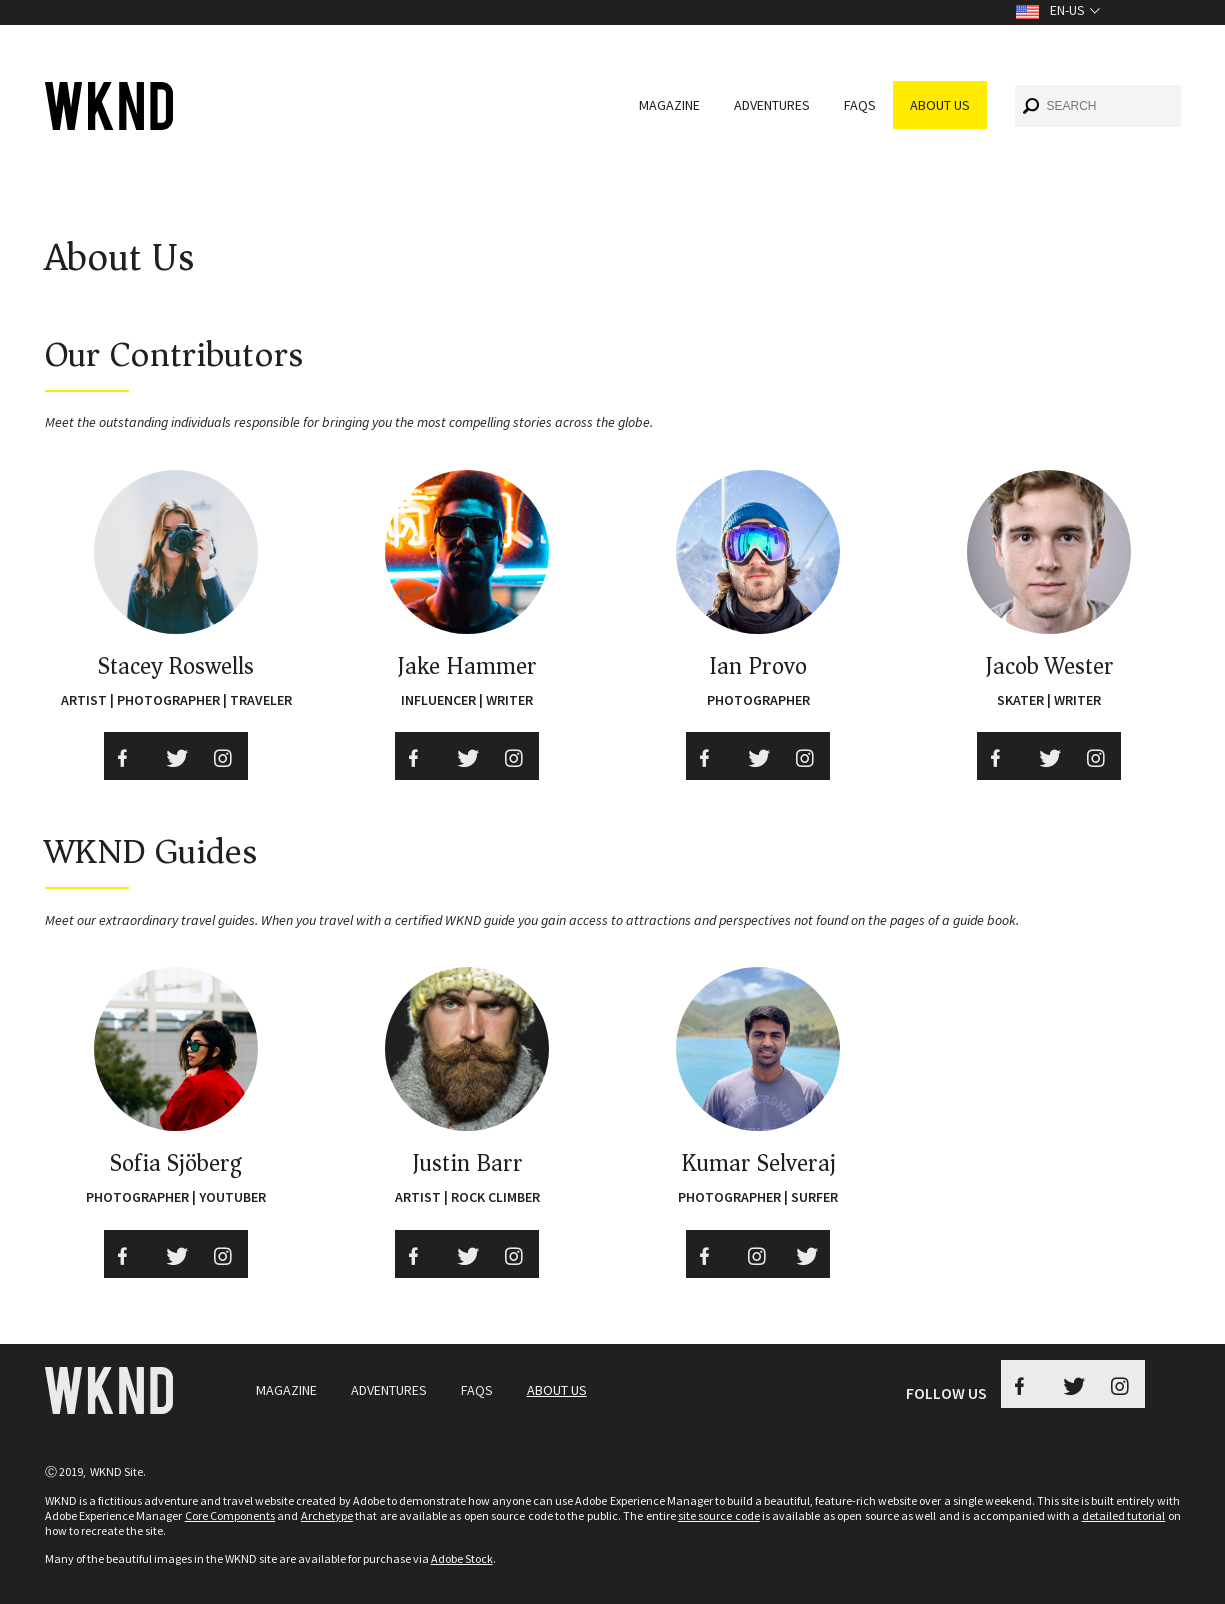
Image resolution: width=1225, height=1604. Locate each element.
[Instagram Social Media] (224, 756)
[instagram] (1097, 756)
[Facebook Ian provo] (710, 756)
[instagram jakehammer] (515, 756)
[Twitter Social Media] (176, 756)
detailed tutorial (1123, 1515)
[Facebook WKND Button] (1025, 1384)
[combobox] (1098, 106)
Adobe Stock (462, 1558)
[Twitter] (467, 756)
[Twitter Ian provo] (758, 756)
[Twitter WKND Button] (1073, 1384)
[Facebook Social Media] (128, 756)
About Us (940, 105)
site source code (719, 1515)
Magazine (669, 105)
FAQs (860, 105)
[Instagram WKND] (1121, 1384)
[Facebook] (1001, 756)
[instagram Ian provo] (806, 756)
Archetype (327, 1515)
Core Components (230, 1515)
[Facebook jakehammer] (419, 756)
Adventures (772, 105)
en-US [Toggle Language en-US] (1067, 10)
